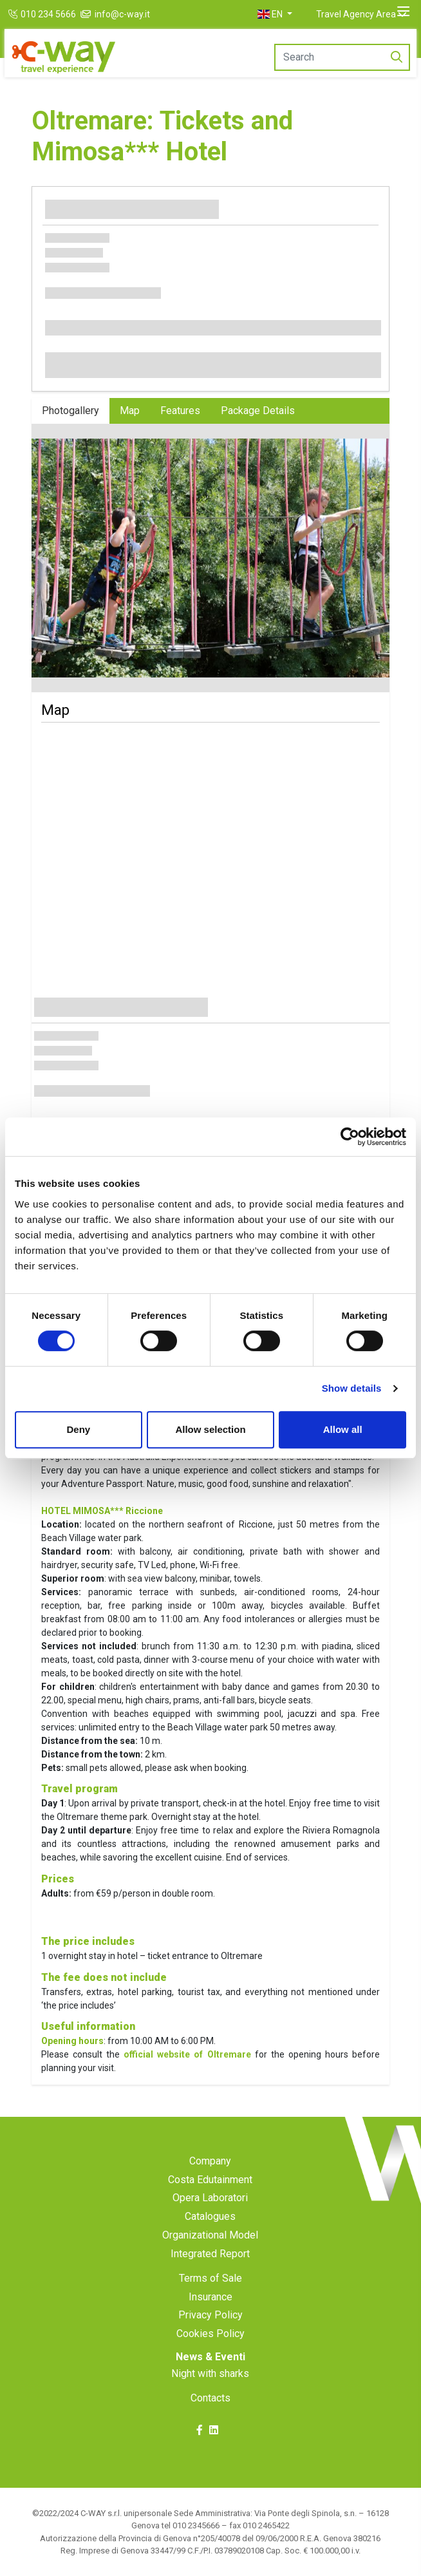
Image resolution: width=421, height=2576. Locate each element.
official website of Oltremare (187, 2054)
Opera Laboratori (210, 2198)
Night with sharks (210, 2373)
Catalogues (210, 2216)
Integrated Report (210, 2254)
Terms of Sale (210, 2278)
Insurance (210, 2297)
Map (130, 410)
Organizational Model (210, 2235)
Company (210, 2161)
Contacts (210, 2398)
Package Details (258, 410)
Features (180, 410)
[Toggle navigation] (403, 11)
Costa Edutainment (210, 2180)
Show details (352, 1388)
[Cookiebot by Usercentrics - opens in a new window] (350, 1136)
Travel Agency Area (356, 14)
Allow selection (210, 1429)
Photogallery (70, 410)
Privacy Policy (210, 2315)
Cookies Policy (210, 2333)
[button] (274, 14)
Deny (78, 1429)
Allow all (342, 1429)
